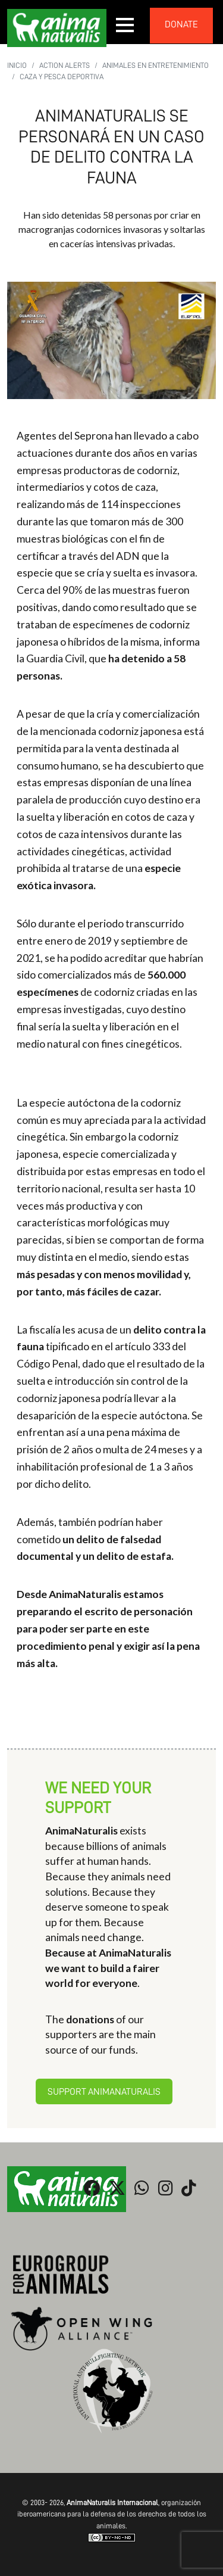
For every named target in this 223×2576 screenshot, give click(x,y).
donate (181, 24)
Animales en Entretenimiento (155, 65)
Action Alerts (64, 65)
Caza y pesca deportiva (61, 76)
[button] (125, 25)
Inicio (17, 65)
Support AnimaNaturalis (104, 2092)
